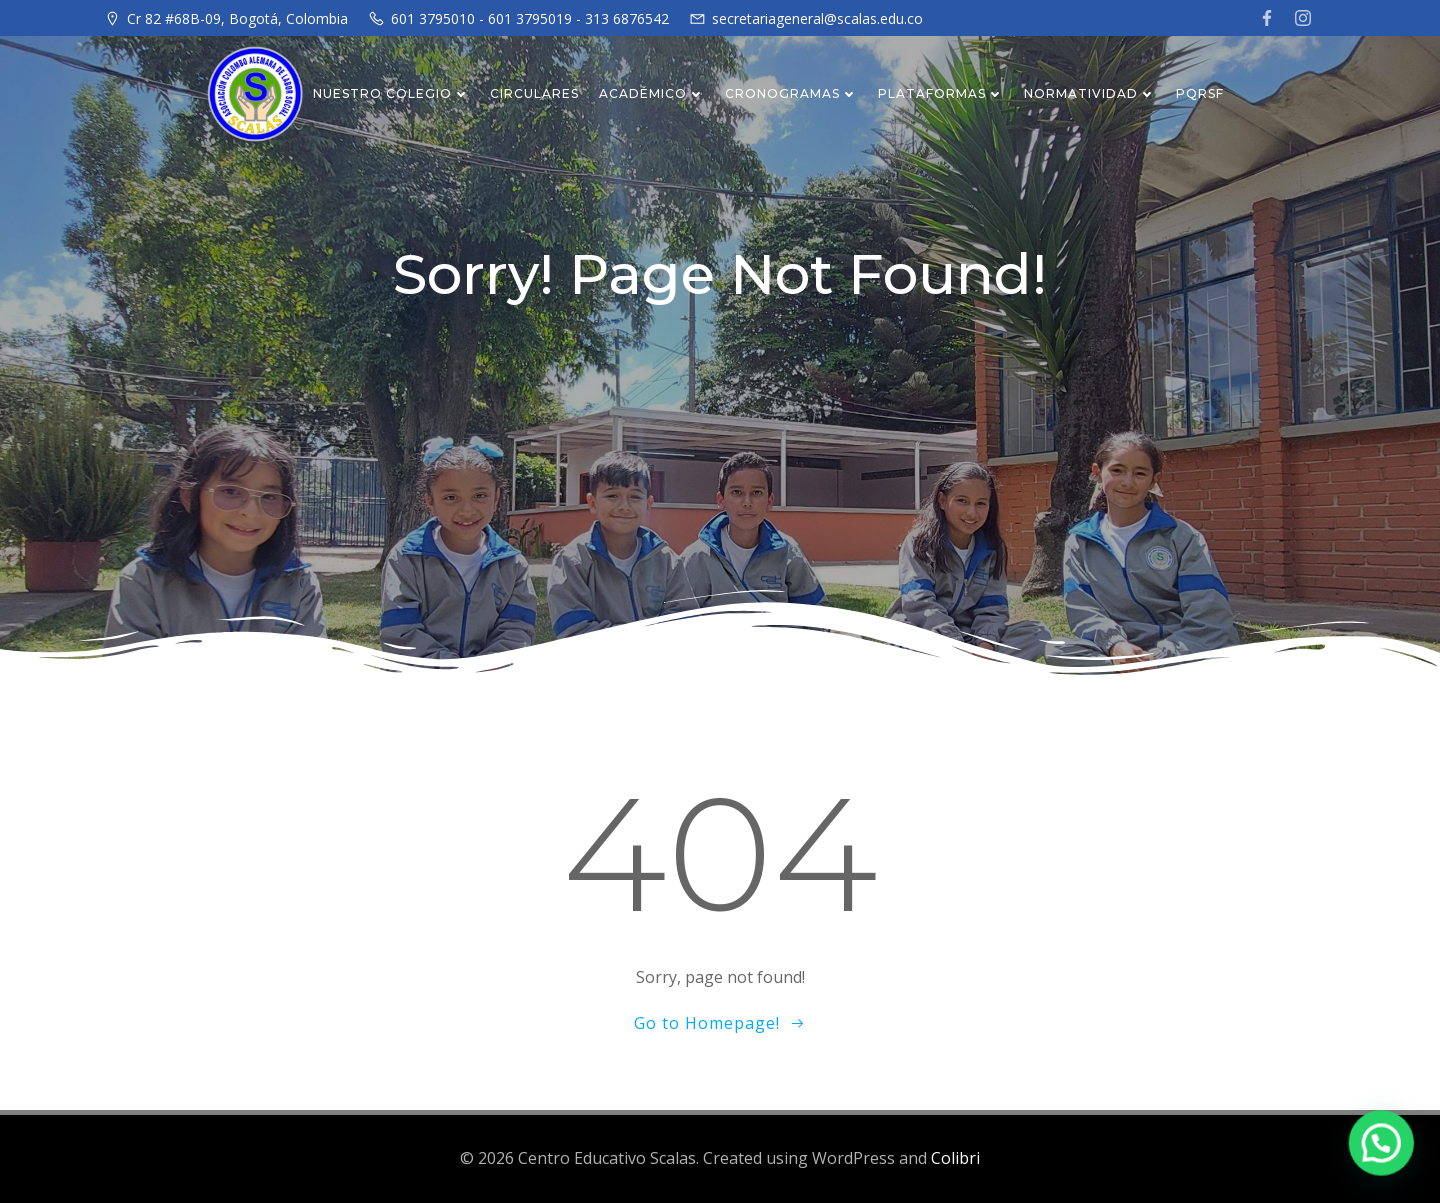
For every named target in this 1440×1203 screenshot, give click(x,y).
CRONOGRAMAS (791, 93)
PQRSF (1200, 93)
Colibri (955, 1158)
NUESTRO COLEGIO (391, 93)
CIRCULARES (534, 93)
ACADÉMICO (652, 93)
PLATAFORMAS (941, 93)
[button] (1384, 1150)
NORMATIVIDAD (1090, 93)
